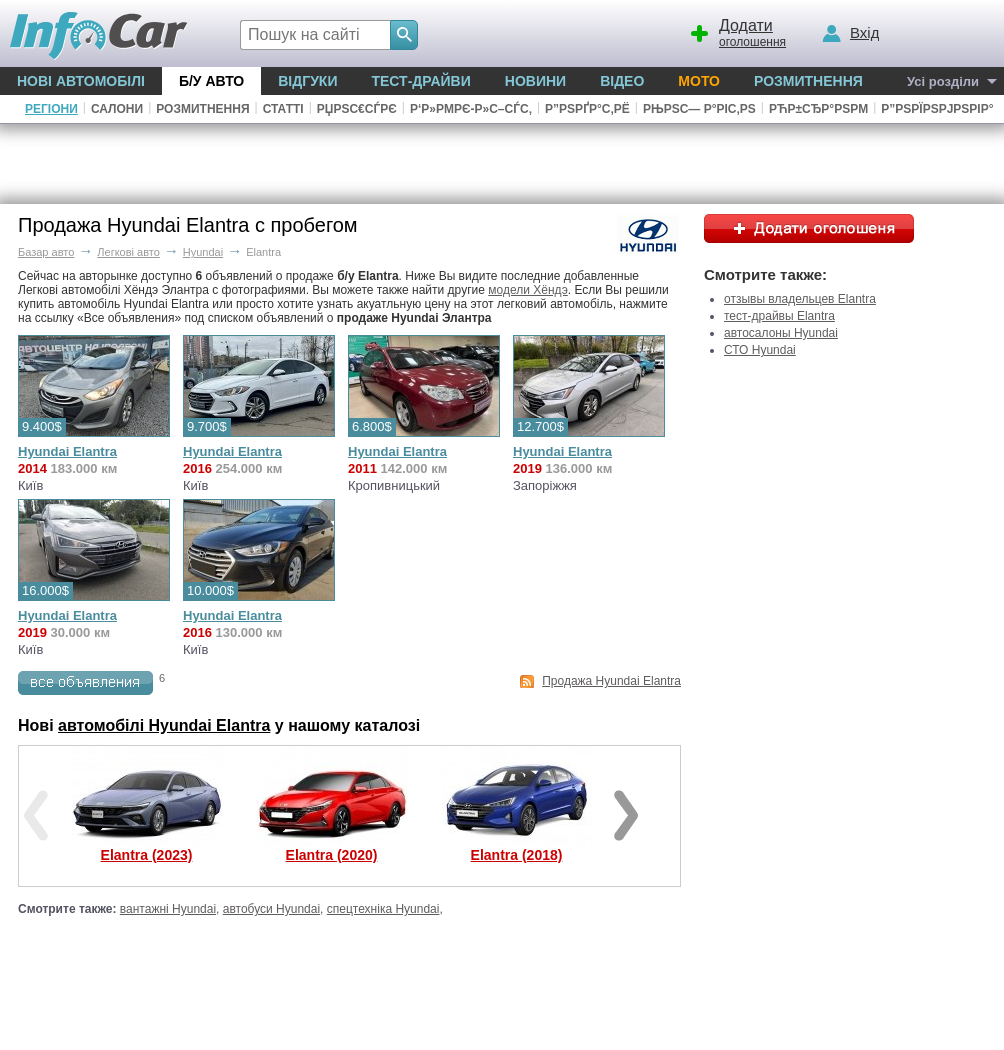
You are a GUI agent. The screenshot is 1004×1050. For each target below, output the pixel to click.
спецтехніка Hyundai (383, 909)
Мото (699, 81)
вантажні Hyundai (168, 909)
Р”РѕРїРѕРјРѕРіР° (937, 109)
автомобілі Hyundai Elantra (164, 725)
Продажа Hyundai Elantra (611, 681)
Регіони (51, 109)
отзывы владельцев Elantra (800, 299)
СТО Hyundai (760, 350)
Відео (622, 81)
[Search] (404, 35)
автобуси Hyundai (271, 909)
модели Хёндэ (528, 290)
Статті (283, 109)
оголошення (737, 31)
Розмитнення (808, 81)
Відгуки (307, 81)
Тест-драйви (420, 81)
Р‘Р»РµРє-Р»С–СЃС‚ (471, 109)
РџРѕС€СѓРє (357, 109)
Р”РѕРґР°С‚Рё (587, 109)
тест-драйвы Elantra (779, 316)
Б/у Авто (211, 81)
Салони (117, 109)
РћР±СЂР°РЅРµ (818, 109)
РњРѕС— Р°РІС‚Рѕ (699, 109)
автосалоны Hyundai (781, 333)
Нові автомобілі (81, 81)
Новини (535, 81)
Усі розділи (943, 81)
